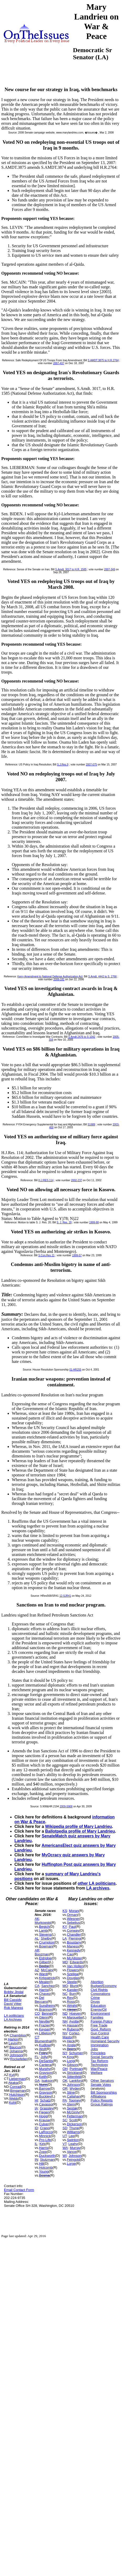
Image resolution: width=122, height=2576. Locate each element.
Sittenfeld (74, 2077)
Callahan (73, 2096)
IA (36, 2108)
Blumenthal (43, 2041)
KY (64, 1927)
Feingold (73, 2160)
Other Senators (102, 2081)
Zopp (43, 2152)
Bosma (44, 2175)
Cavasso (45, 2104)
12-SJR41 (65, 1595)
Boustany (74, 1942)
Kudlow (44, 2045)
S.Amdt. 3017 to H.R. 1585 (71, 569)
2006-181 (58, 979)
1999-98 (94, 1222)
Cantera (45, 2065)
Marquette (74, 2017)
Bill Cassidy (13, 2000)
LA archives (97, 1888)
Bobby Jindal (13, 1992)
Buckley (45, 2096)
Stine (71, 2092)
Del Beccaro (41, 2000)
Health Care (100, 2037)
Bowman (45, 1946)
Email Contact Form (19, 2190)
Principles (98, 2053)
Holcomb (45, 2167)
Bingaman (18, 2091)
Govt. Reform (101, 2029)
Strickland (74, 2073)
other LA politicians (97, 1883)
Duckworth (47, 2156)
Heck (71, 2041)
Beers (71, 2049)
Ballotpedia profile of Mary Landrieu (80, 1831)
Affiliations (98, 2096)
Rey (70, 1998)
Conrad (15, 2087)
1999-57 (77, 1255)
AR (37, 1950)
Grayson (45, 2073)
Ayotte (74, 2021)
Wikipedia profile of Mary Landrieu (78, 1826)
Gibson (72, 2065)
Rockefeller (18, 2059)
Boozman (42, 1954)
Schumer (76, 2053)
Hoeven (75, 2013)
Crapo (44, 2128)
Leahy (73, 2144)
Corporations (100, 1994)
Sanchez (48, 1986)
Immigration (100, 2045)
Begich (44, 1927)
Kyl (11, 2075)
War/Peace (99, 2069)
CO (37, 2013)
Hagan (72, 2009)
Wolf (42, 2049)
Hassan (72, 2025)
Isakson (47, 2081)
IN (36, 2160)
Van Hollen (75, 1966)
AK (37, 1919)
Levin (13, 2043)
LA (64, 1938)
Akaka (13, 2083)
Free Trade (99, 2025)
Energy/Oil (99, 2009)
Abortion (97, 1982)
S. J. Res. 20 (64, 1222)
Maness (73, 1946)
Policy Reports (102, 2100)
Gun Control (100, 2033)
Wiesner (73, 1919)
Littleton (45, 2033)
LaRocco (45, 2132)
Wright (72, 2006)
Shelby (46, 1938)
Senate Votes (101, 2084)
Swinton (73, 2140)
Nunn (43, 2084)
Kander (72, 1990)
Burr (72, 1994)
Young (44, 2171)
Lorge (71, 2163)
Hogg (43, 2116)
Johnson (16, 2055)
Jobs (94, 2049)
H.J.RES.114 (46, 1180)
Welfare (97, 2073)
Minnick (45, 2136)
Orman (72, 1915)
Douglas (73, 1978)
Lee (71, 2136)
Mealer (44, 1982)
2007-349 (109, 569)
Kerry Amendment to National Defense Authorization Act (49, 976)
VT (64, 2144)
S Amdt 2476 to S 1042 (81, 1036)
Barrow (44, 2088)
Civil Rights (99, 1990)
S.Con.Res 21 (46, 1255)
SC (64, 2120)
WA (65, 2148)
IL (36, 2144)
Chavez (45, 1994)
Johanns (16, 2051)
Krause (44, 2120)
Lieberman (17, 2079)
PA (64, 2100)
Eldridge (45, 1958)
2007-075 (91, 764)
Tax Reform (99, 2061)
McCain (46, 1970)
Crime (95, 1998)
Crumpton (46, 1942)
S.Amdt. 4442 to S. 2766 (102, 976)
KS (64, 1911)
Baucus (15, 2047)
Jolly (44, 2057)
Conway (73, 1930)
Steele (72, 1982)
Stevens (45, 1934)
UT (64, 2136)
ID (36, 2128)
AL (37, 1938)
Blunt (74, 1986)
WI (64, 2156)
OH (65, 2069)
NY (64, 2053)
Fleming (74, 1938)
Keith (43, 2077)
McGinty (73, 2112)
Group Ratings (102, 2104)
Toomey (75, 2100)
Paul (72, 1927)
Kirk (42, 2144)
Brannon (45, 2009)
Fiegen (44, 2112)
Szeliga (72, 1974)
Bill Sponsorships (104, 2092)
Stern (71, 2104)
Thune (74, 2128)
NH (64, 2021)
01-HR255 (75, 1369)
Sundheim (47, 2006)
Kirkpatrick (47, 1978)
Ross (71, 2002)
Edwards (76, 1962)
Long (71, 2061)
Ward (43, 1974)
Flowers (73, 1970)
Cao (70, 1954)
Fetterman (74, 2116)
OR (65, 2088)
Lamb (43, 1930)
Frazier (44, 2025)
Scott (73, 2120)
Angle (71, 2045)
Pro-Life (45, 2140)
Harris (43, 1990)
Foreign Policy (101, 2021)
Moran (74, 1911)
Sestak (72, 2108)
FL (37, 2057)
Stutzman (47, 2160)
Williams (73, 2132)
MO (65, 1986)
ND (64, 2013)
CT (37, 2037)
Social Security (102, 2057)
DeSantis (46, 2061)
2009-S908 (66, 1806)
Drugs (95, 2002)
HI (36, 2100)
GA (37, 2081)
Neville (44, 2021)
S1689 (91, 1124)
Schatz (45, 2100)
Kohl (12, 2102)
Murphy (44, 2069)
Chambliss (18, 2035)
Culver (44, 2124)
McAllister (74, 1958)
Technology (99, 2065)
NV (64, 2033)
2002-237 (76, 1180)
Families (97, 2017)
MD (65, 1962)
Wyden (75, 2088)
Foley (43, 2053)
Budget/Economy (104, 1986)
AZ (37, 1970)
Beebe (44, 1966)
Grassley (46, 2108)
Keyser (44, 2029)
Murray (75, 2148)
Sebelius (73, 1923)
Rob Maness (13, 2008)
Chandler (74, 1934)
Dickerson (74, 2124)
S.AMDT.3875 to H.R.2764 (103, 360)
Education (98, 2006)
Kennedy (73, 1950)
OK (64, 2081)
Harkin (13, 2039)
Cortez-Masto (71, 2035)
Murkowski (43, 1923)
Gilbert (44, 1962)
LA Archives (13, 2019)
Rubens (73, 2029)
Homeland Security (105, 2041)
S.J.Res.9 (62, 764)
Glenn (43, 2017)
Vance (71, 2152)
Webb (13, 2098)
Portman (76, 2069)
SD (64, 2128)
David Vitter (13, 2004)
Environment (100, 2013)
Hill (41, 2163)
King (70, 2057)
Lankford (76, 2081)
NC (64, 1994)
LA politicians (14, 2016)
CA (37, 1986)
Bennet (47, 2013)
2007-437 (58, 363)
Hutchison (16, 2095)
